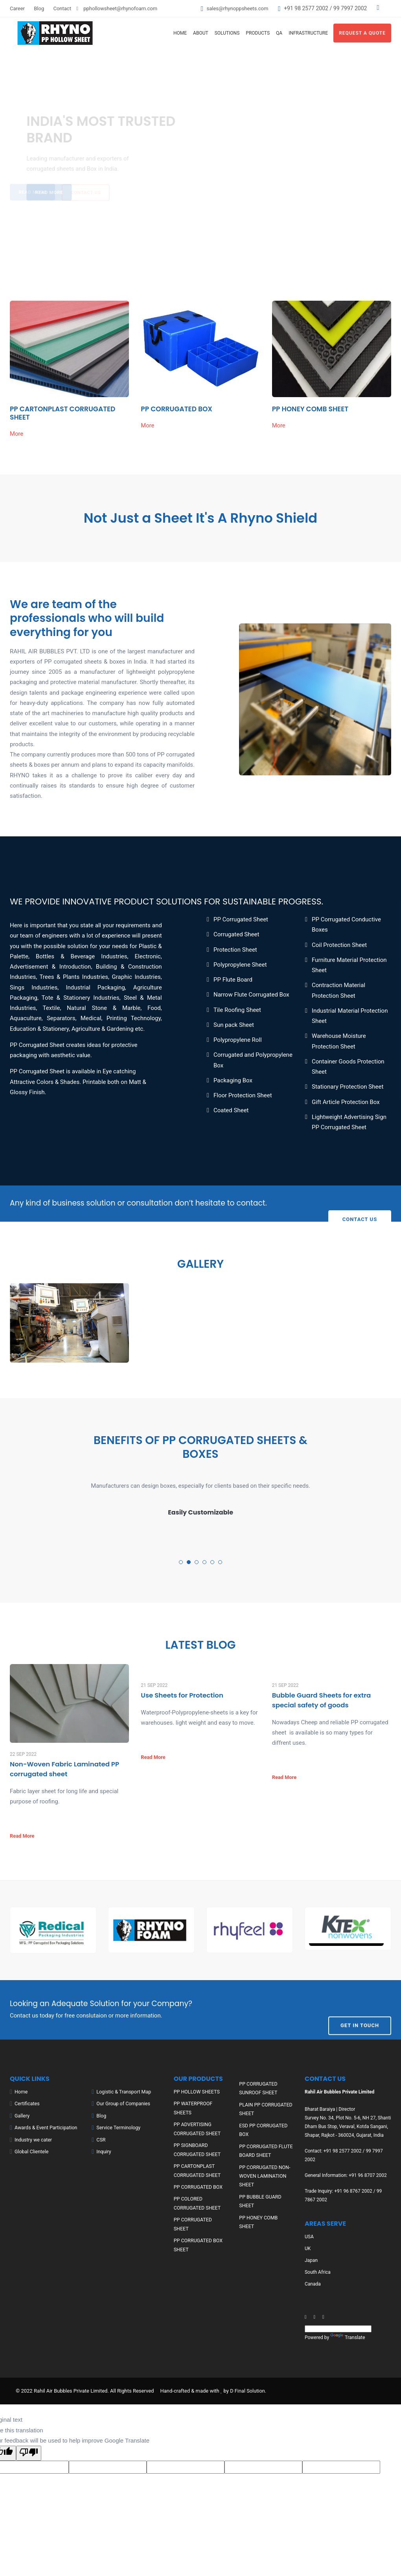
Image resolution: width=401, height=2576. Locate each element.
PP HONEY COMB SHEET (310, 409)
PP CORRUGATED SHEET (200, 2217)
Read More (22, 1835)
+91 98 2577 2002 (305, 8)
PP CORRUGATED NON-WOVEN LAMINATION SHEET (264, 2174)
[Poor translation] (28, 2452)
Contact (62, 8)
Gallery (22, 2115)
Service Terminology (117, 2127)
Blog (39, 8)
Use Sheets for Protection (182, 1695)
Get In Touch (359, 2009)
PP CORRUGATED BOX (177, 409)
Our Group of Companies (122, 2103)
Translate (347, 2337)
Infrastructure (308, 33)
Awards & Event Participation (45, 2127)
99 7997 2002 (349, 8)
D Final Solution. (248, 2390)
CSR (100, 2138)
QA (279, 33)
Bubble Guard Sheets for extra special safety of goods (322, 1700)
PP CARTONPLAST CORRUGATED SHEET (63, 413)
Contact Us (359, 1203)
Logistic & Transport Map (122, 2091)
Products (258, 33)
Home (180, 33)
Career (17, 8)
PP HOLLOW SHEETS (196, 2091)
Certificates (27, 2103)
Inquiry (103, 2150)
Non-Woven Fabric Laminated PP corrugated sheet (65, 1769)
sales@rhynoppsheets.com (236, 8)
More (17, 434)
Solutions (227, 33)
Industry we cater (33, 2138)
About (200, 33)
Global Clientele (31, 2150)
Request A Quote (362, 33)
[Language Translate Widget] (338, 2328)
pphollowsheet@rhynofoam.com (120, 8)
